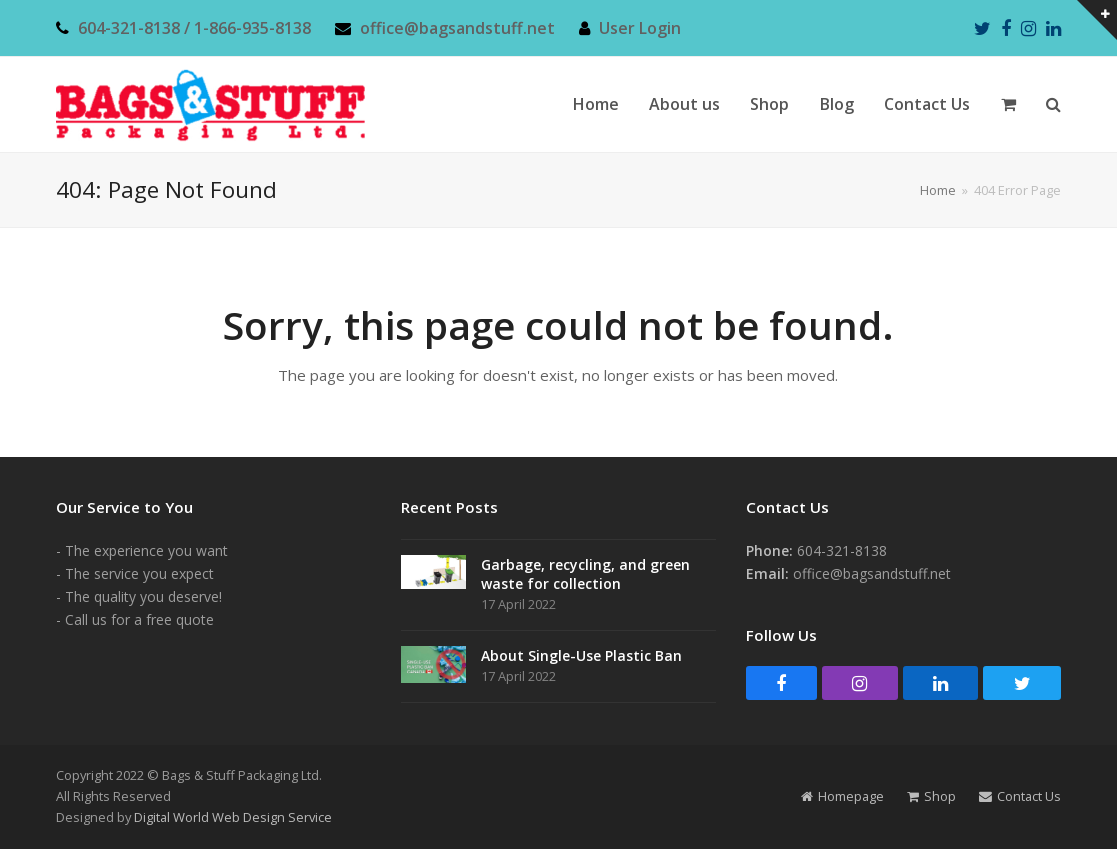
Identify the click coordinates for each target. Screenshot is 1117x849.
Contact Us (1020, 796)
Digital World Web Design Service (233, 817)
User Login (640, 28)
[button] (1007, 104)
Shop (931, 796)
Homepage (842, 796)
